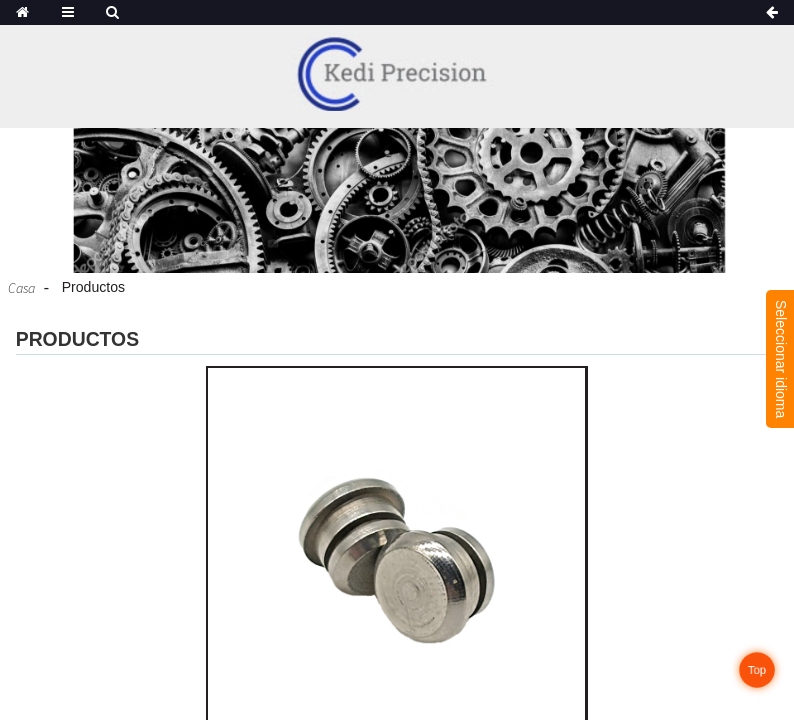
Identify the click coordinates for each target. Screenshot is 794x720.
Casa (21, 288)
